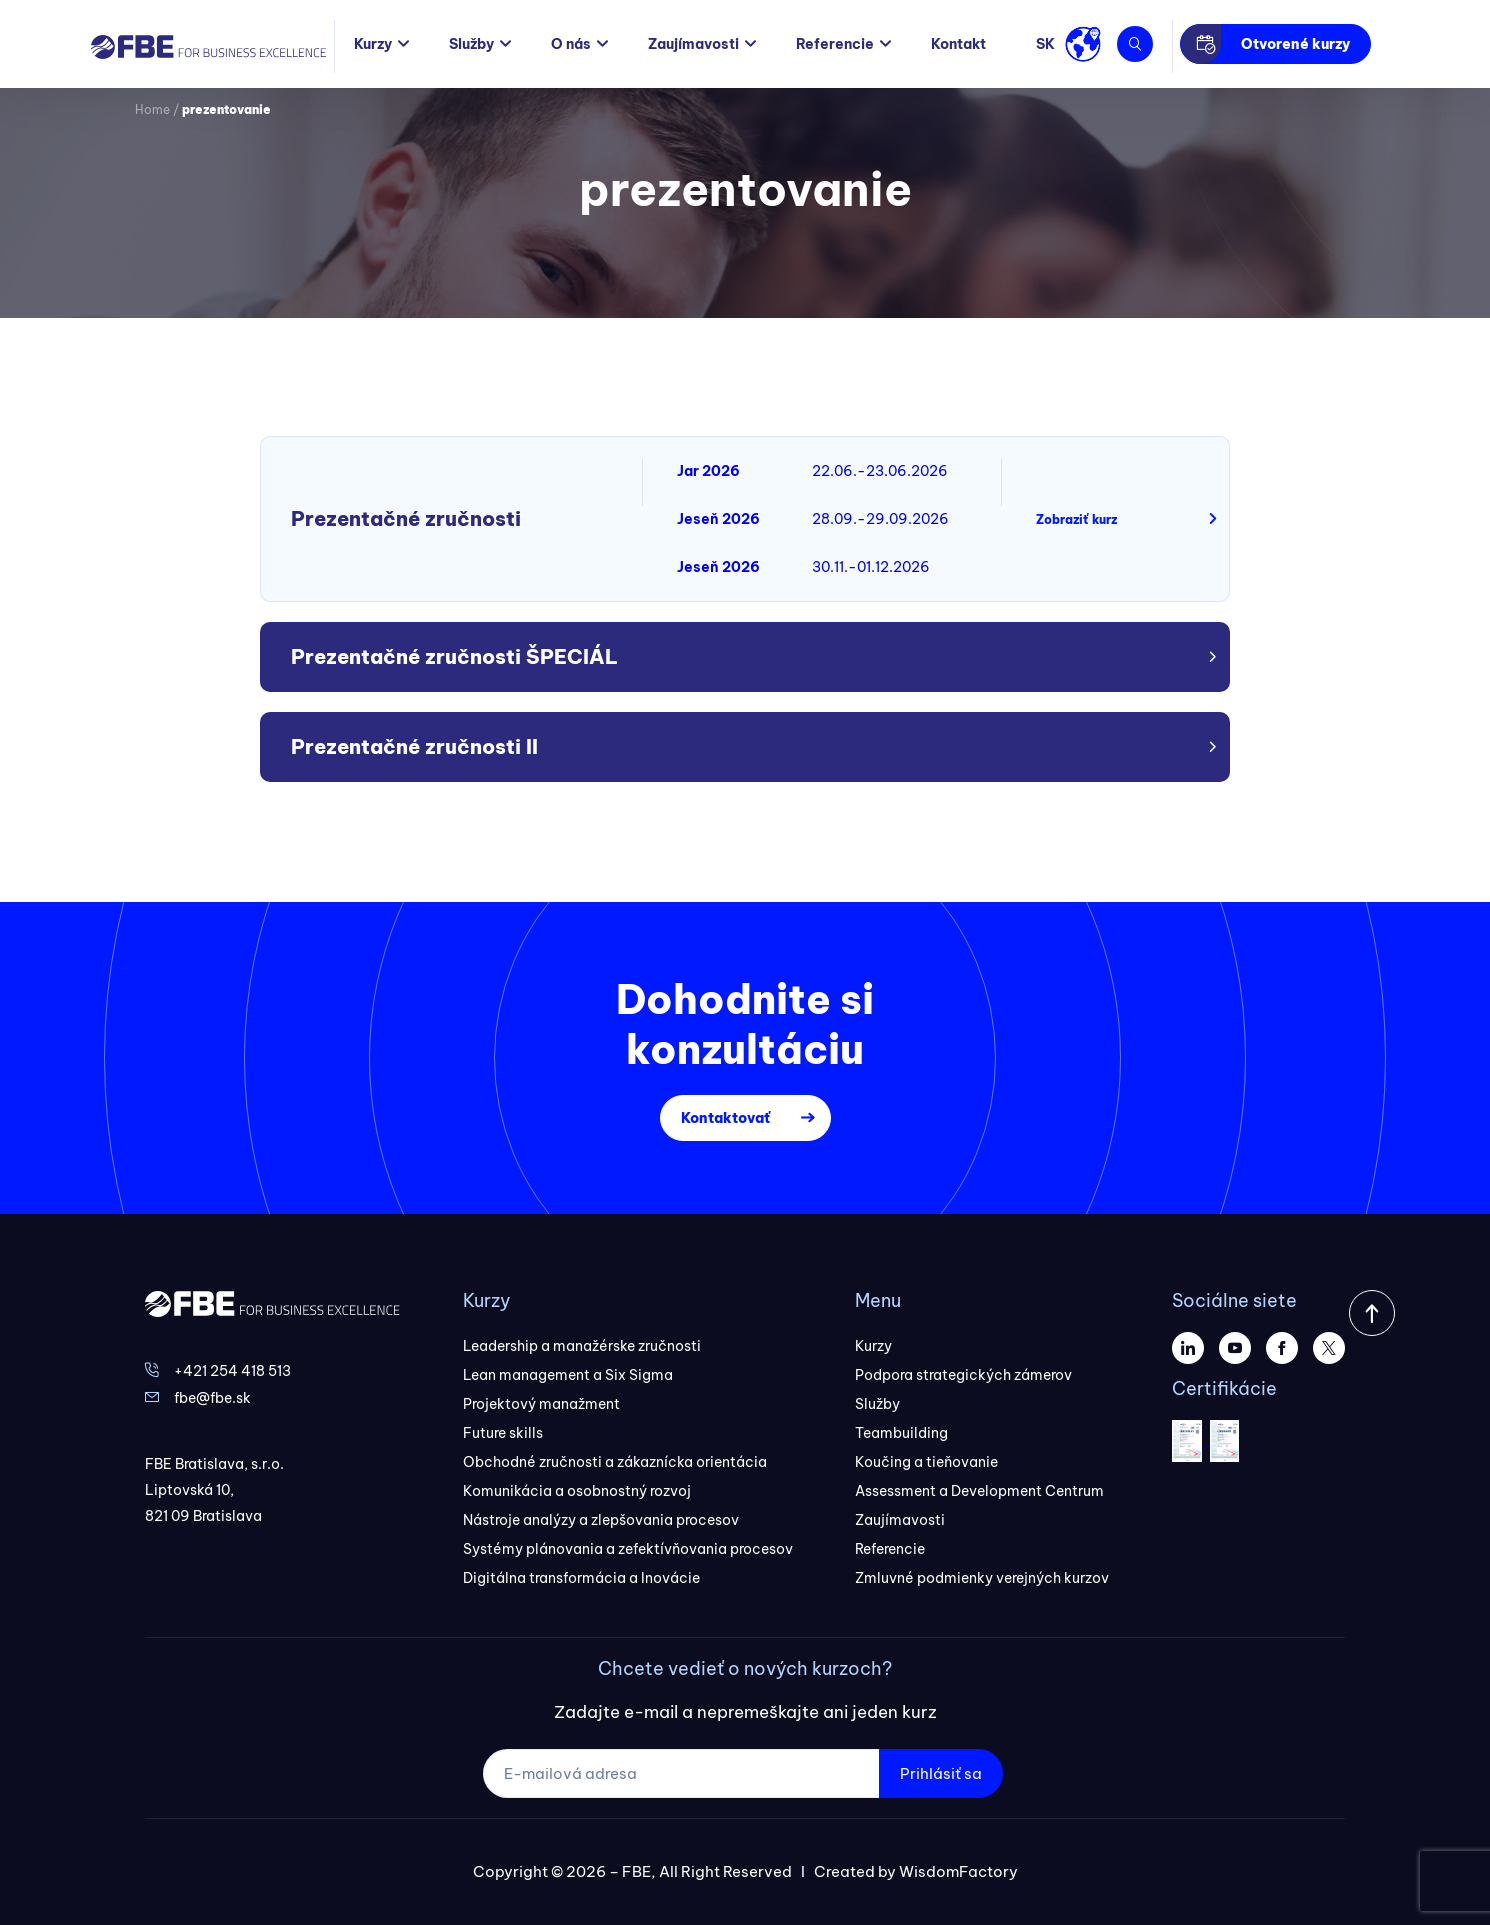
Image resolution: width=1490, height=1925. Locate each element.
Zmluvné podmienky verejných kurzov (982, 1578)
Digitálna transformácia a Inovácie (581, 1578)
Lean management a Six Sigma (568, 1375)
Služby (471, 44)
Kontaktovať (725, 1118)
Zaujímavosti (693, 44)
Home (152, 109)
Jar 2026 (708, 471)
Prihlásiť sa (941, 1773)
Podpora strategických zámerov (963, 1375)
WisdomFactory (958, 1871)
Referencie (835, 44)
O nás (571, 44)
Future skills (503, 1433)
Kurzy (373, 44)
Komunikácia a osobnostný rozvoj (577, 1491)
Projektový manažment (541, 1404)
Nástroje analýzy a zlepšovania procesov (601, 1520)
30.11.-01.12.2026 (871, 567)
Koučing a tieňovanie (926, 1462)
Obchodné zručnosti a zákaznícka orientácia (615, 1462)
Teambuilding (901, 1433)
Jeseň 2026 (718, 519)
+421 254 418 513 (232, 1371)
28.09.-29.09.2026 (880, 519)
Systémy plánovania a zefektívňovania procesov (628, 1549)
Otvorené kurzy (1295, 44)
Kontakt (958, 44)
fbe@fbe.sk (212, 1398)
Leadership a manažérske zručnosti (582, 1346)
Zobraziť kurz (1076, 519)
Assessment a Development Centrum (979, 1491)
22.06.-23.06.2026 (880, 471)
